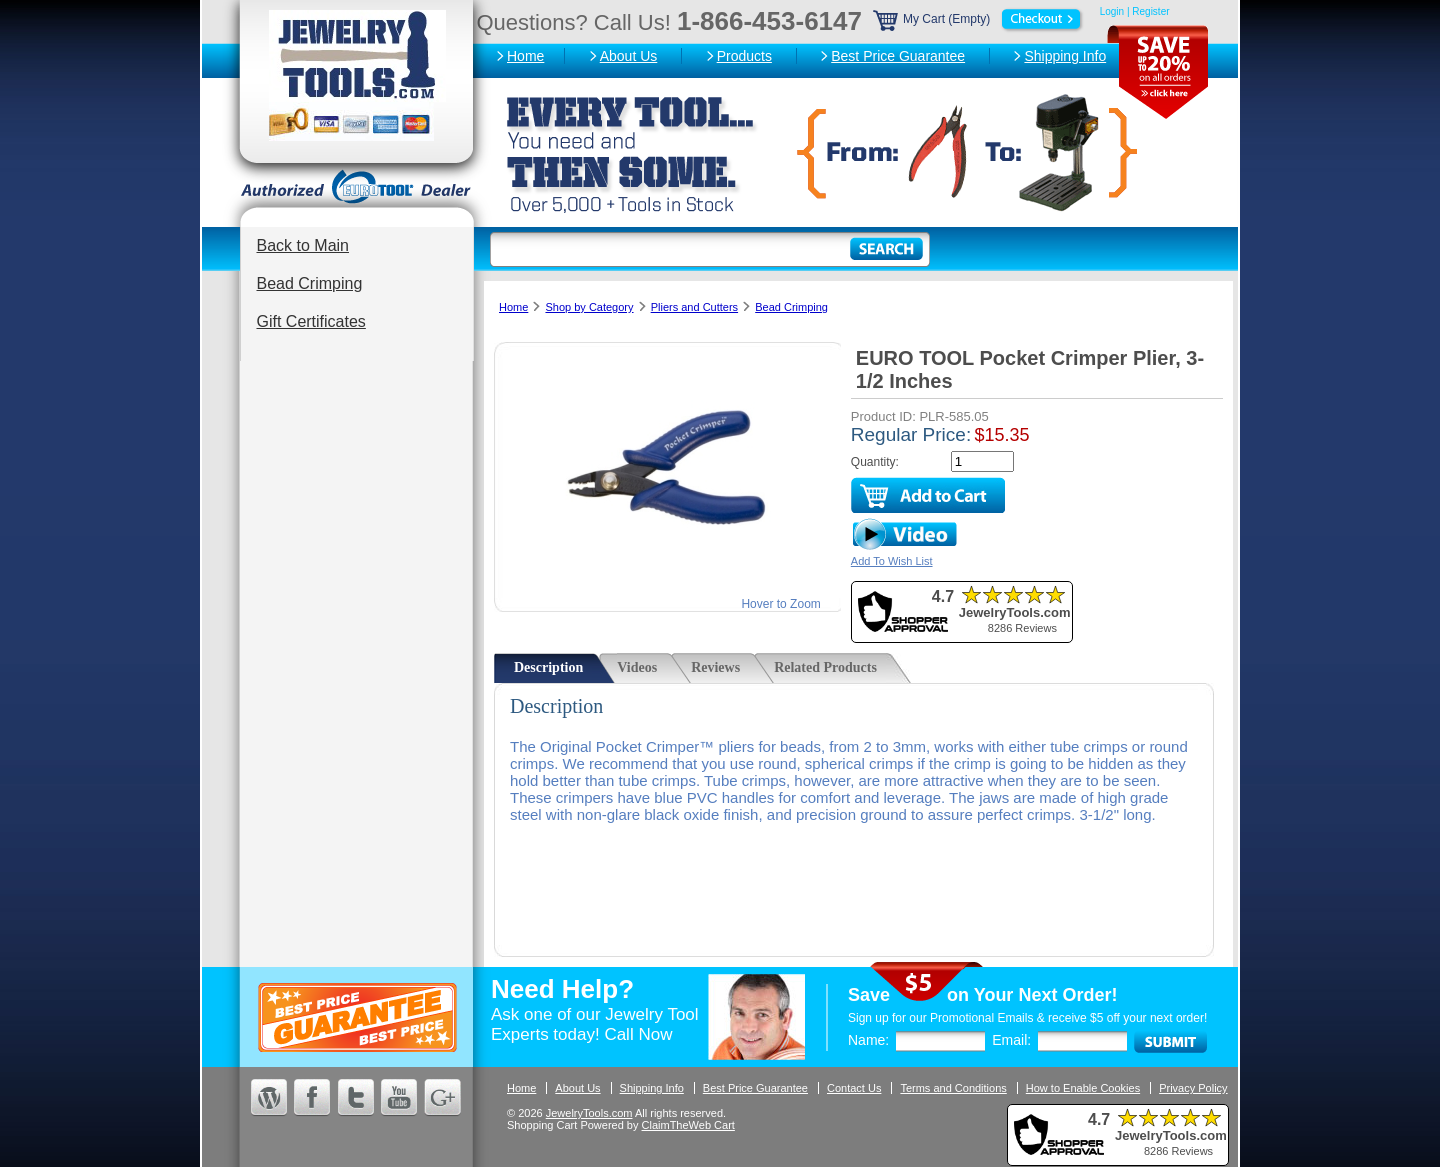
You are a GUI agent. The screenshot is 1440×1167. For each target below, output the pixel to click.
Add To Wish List (892, 561)
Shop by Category (589, 307)
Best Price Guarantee (898, 56)
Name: (868, 1040)
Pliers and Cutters (694, 307)
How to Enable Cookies (1083, 1088)
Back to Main (303, 245)
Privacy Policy (1193, 1088)
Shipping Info (1065, 56)
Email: (1011, 1040)
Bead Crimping (310, 283)
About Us (629, 56)
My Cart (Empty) (979, 19)
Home (525, 56)
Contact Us (854, 1088)
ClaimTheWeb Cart (688, 1125)
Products (744, 56)
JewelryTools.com (589, 1113)
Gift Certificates (311, 321)
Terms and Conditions (953, 1088)
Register (1150, 11)
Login (1112, 11)
